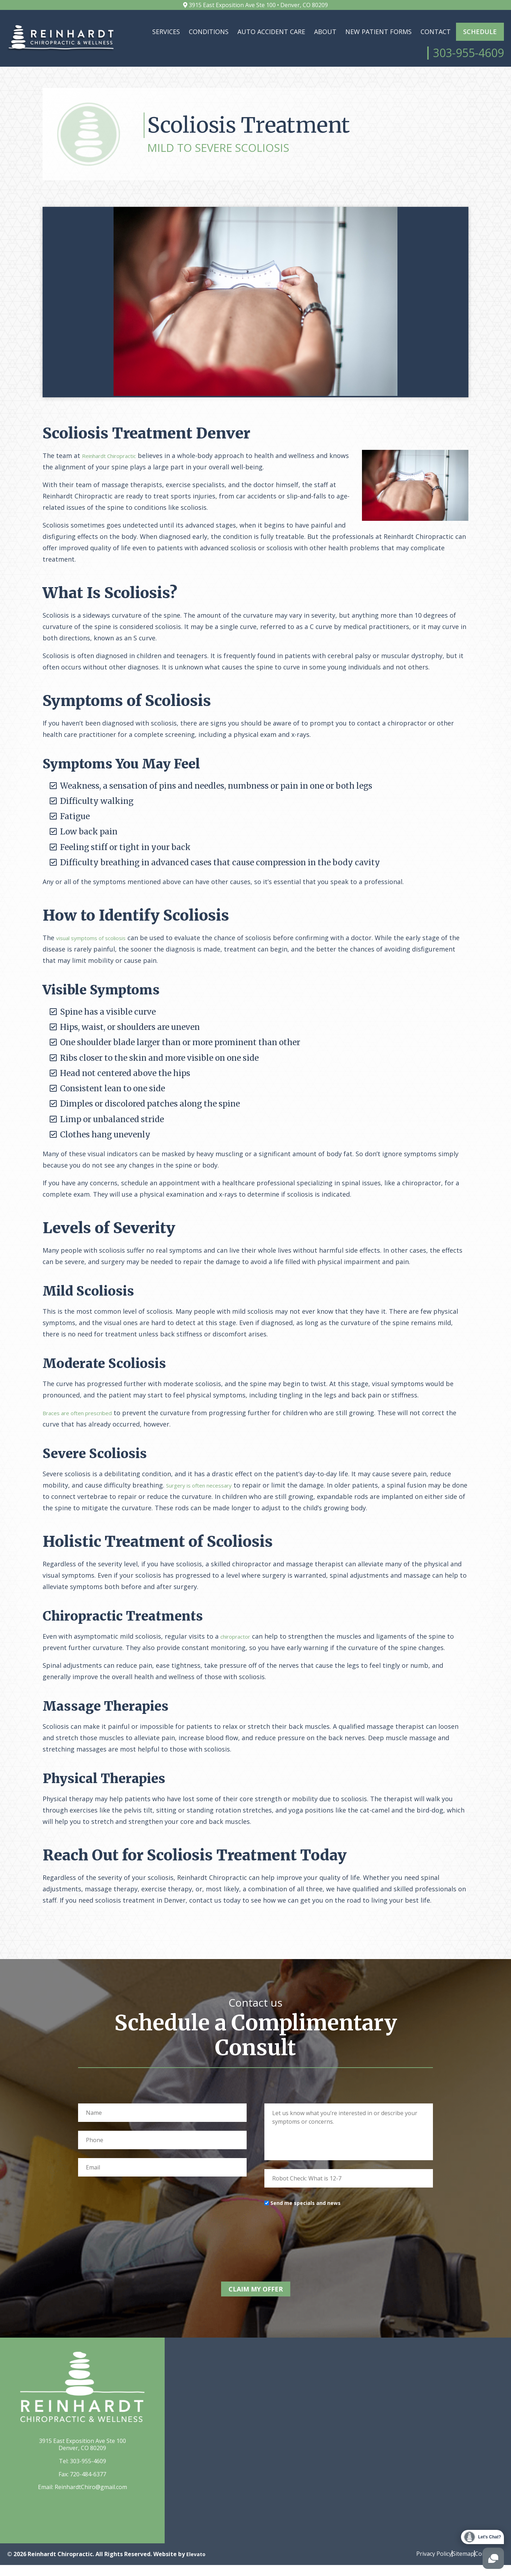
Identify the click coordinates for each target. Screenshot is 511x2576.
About (325, 31)
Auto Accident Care (271, 31)
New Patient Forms (378, 31)
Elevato (197, 2565)
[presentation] (318, 2248)
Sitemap (456, 2564)
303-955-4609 (88, 2472)
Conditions (209, 31)
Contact (436, 31)
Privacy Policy (420, 2564)
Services (166, 31)
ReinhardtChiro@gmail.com (91, 2497)
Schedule (480, 31)
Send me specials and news (305, 2219)
